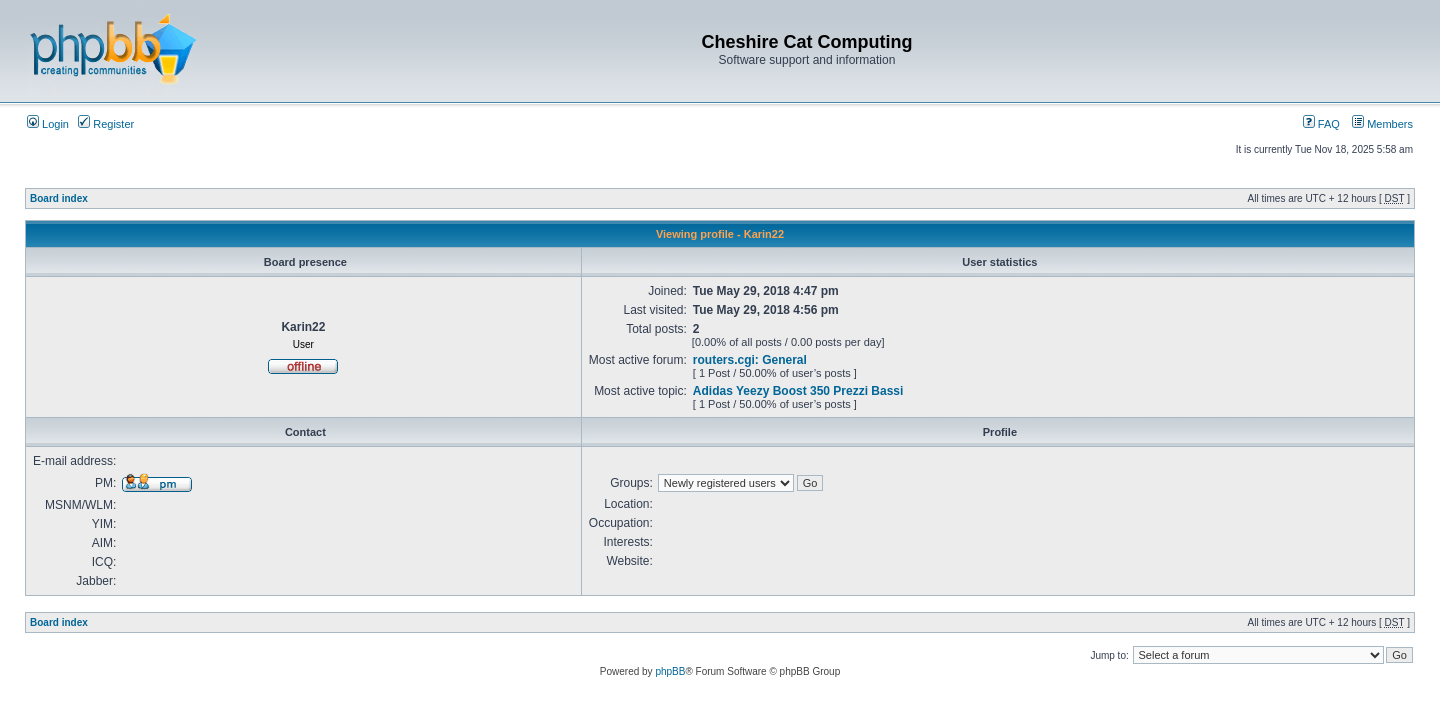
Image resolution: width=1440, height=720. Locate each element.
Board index (59, 198)
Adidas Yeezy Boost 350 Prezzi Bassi (798, 391)
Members (1382, 124)
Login (48, 124)
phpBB (670, 671)
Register (106, 124)
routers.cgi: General (750, 360)
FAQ (1321, 124)
